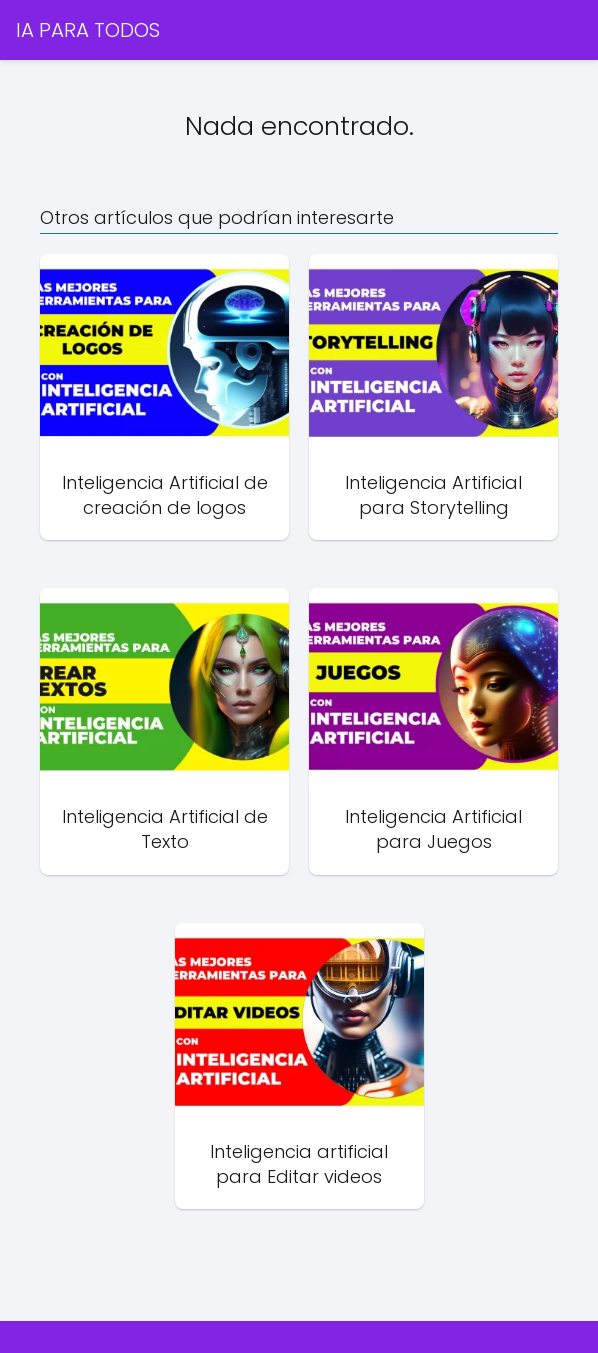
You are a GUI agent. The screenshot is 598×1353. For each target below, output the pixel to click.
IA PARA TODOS (88, 30)
